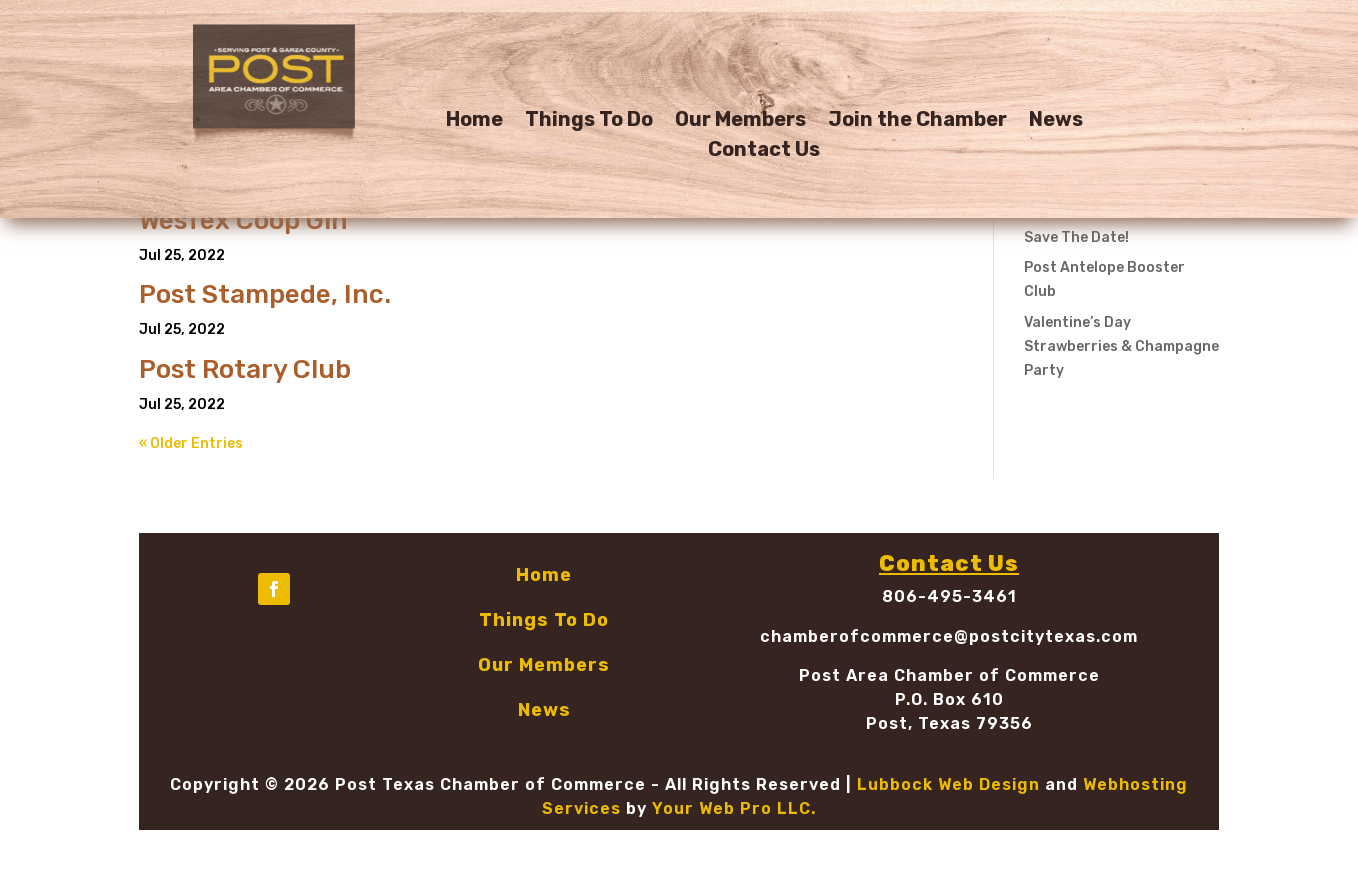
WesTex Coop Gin (243, 220)
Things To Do (589, 121)
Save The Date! (1076, 237)
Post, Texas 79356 (949, 723)
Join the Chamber (917, 121)
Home (474, 121)
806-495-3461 (949, 596)
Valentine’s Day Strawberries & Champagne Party (1121, 346)
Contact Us (764, 151)
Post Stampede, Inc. (265, 294)
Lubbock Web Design (948, 784)
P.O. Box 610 (949, 699)
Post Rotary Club (245, 369)
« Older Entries (191, 443)
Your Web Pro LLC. (734, 808)
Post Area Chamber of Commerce (949, 675)
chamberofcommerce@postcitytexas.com (949, 636)
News (1056, 121)
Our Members (740, 121)
